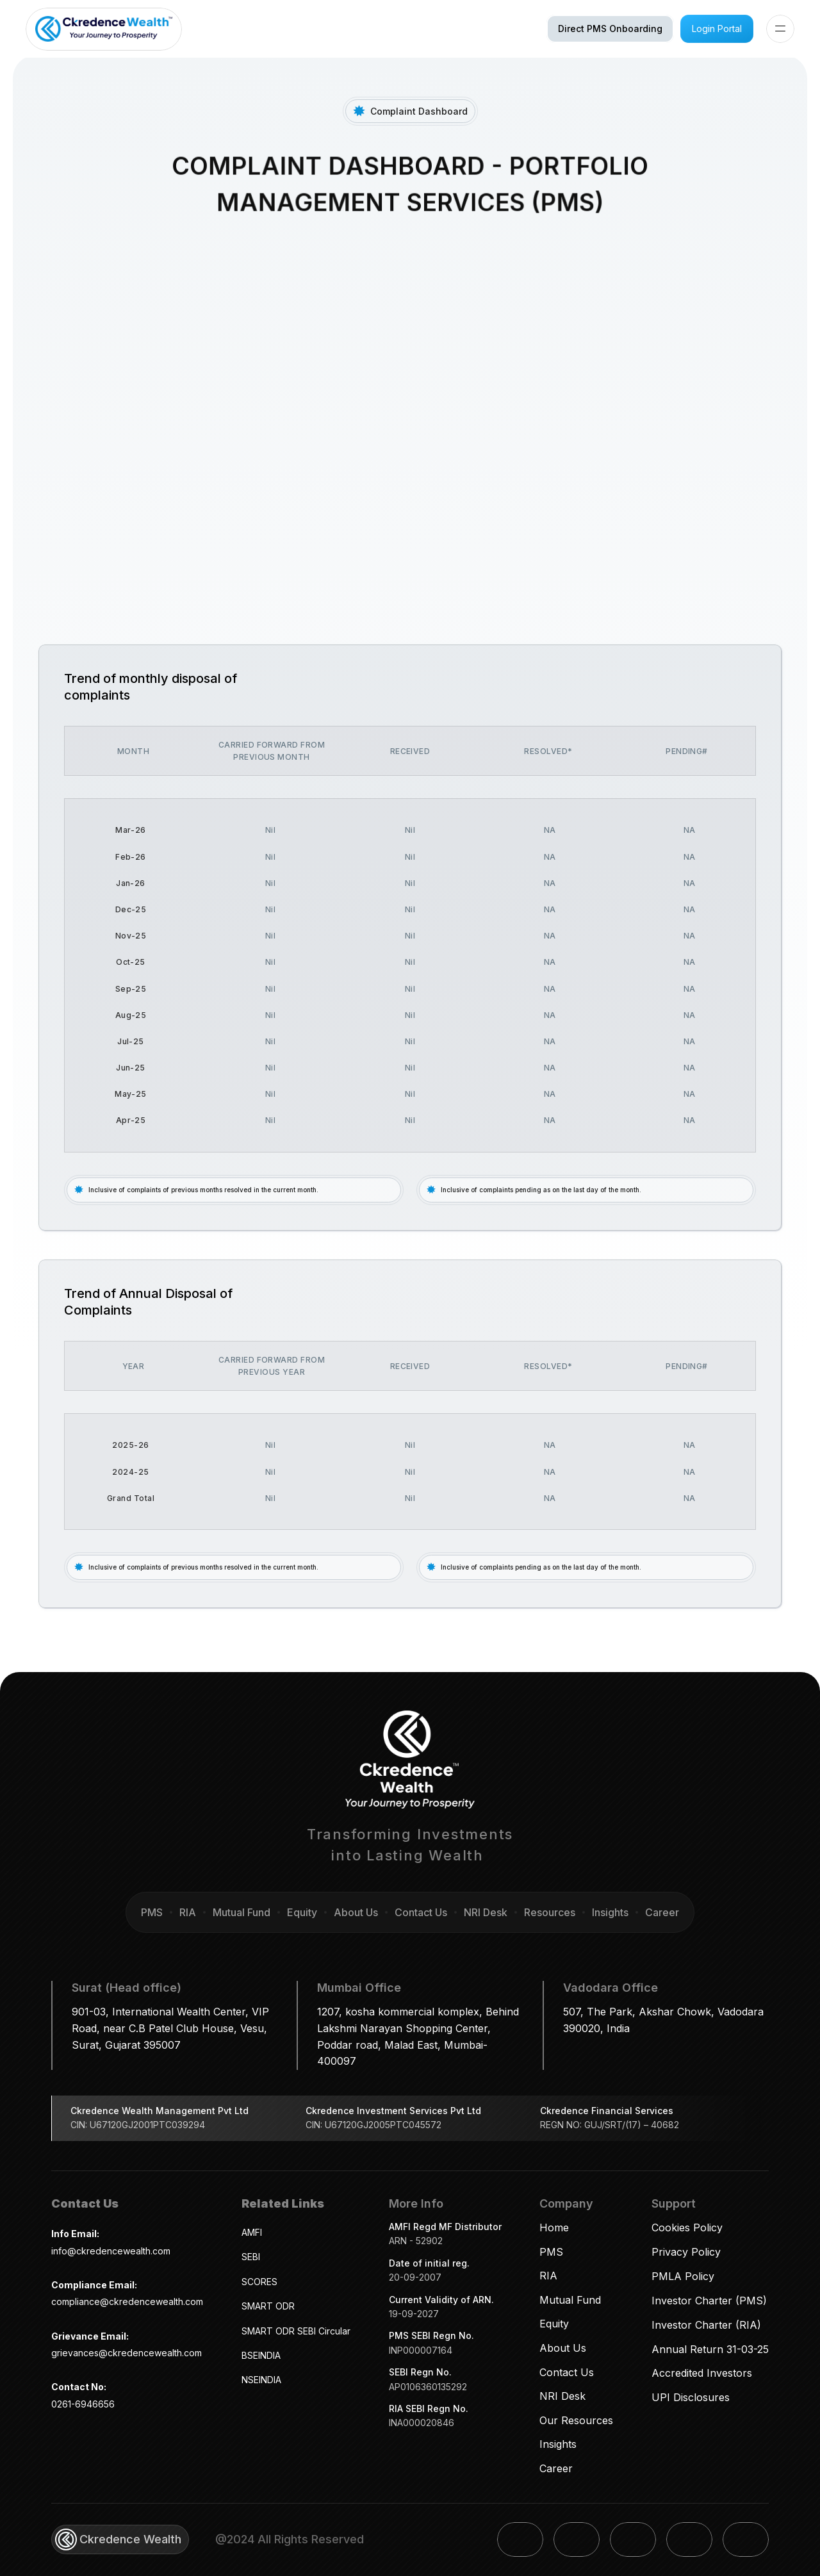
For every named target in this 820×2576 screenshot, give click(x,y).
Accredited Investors (702, 2373)
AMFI (252, 2232)
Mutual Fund (570, 2299)
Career (556, 2468)
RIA (548, 2275)
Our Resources (576, 2420)
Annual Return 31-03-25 (710, 2349)
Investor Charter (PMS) (709, 2300)
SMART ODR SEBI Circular (296, 2331)
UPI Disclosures (691, 2397)
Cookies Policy (687, 2227)
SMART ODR (268, 2306)
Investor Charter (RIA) (706, 2324)
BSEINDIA (261, 2355)
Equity (554, 2323)
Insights (558, 2444)
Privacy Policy (686, 2251)
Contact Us (566, 2372)
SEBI (251, 2256)
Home (554, 2227)
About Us (562, 2348)
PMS (551, 2251)
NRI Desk (562, 2396)
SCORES (259, 2281)
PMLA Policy (683, 2276)
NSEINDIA (261, 2379)
